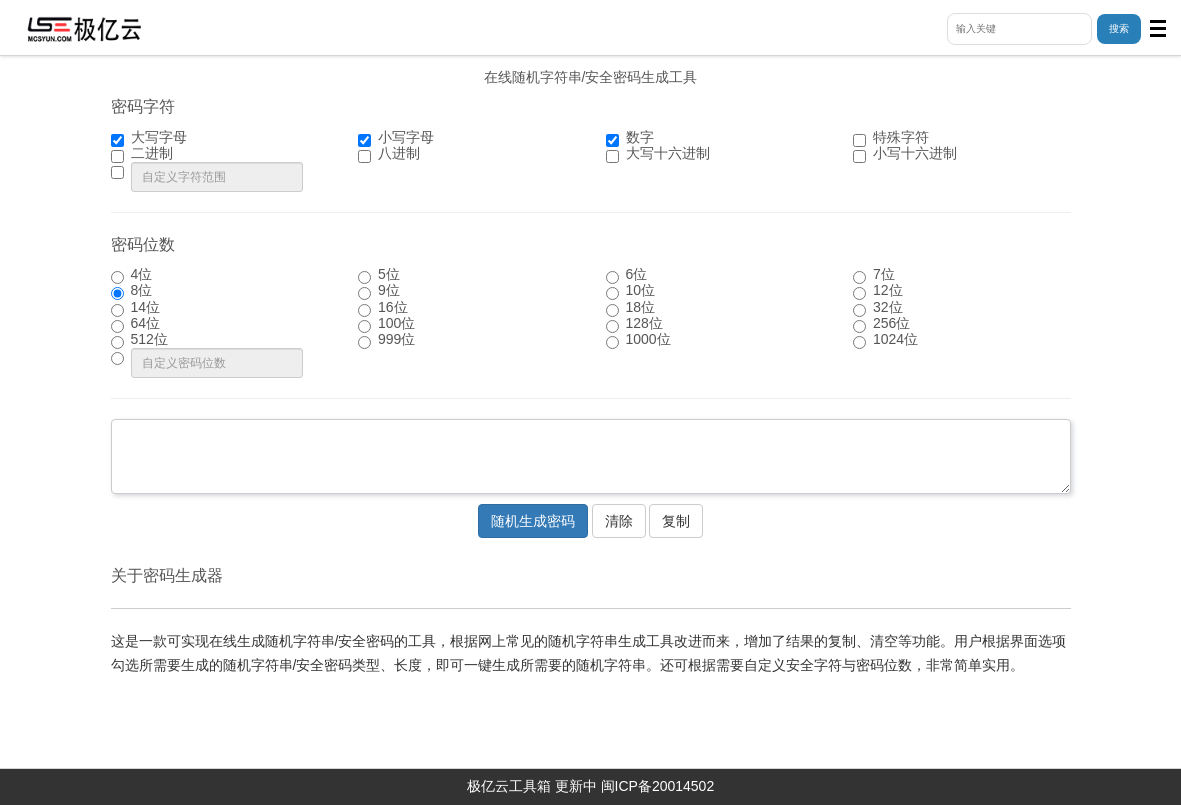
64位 (136, 324)
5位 (379, 275)
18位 (631, 308)
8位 (132, 291)
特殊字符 (891, 138)
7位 (874, 275)
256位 (881, 324)
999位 (386, 340)
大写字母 (149, 138)
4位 (132, 275)
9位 (379, 291)
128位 (634, 324)
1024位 (885, 340)
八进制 (389, 154)
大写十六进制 (658, 154)
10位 (631, 291)
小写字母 (396, 138)
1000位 (638, 340)
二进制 (142, 154)
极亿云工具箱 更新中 (532, 786)
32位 (878, 308)
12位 (878, 291)
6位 (627, 275)
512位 (139, 340)
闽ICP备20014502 (658, 786)
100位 (386, 324)
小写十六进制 (905, 154)
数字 (630, 138)
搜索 (1119, 28)
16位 (383, 308)
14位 (136, 308)
